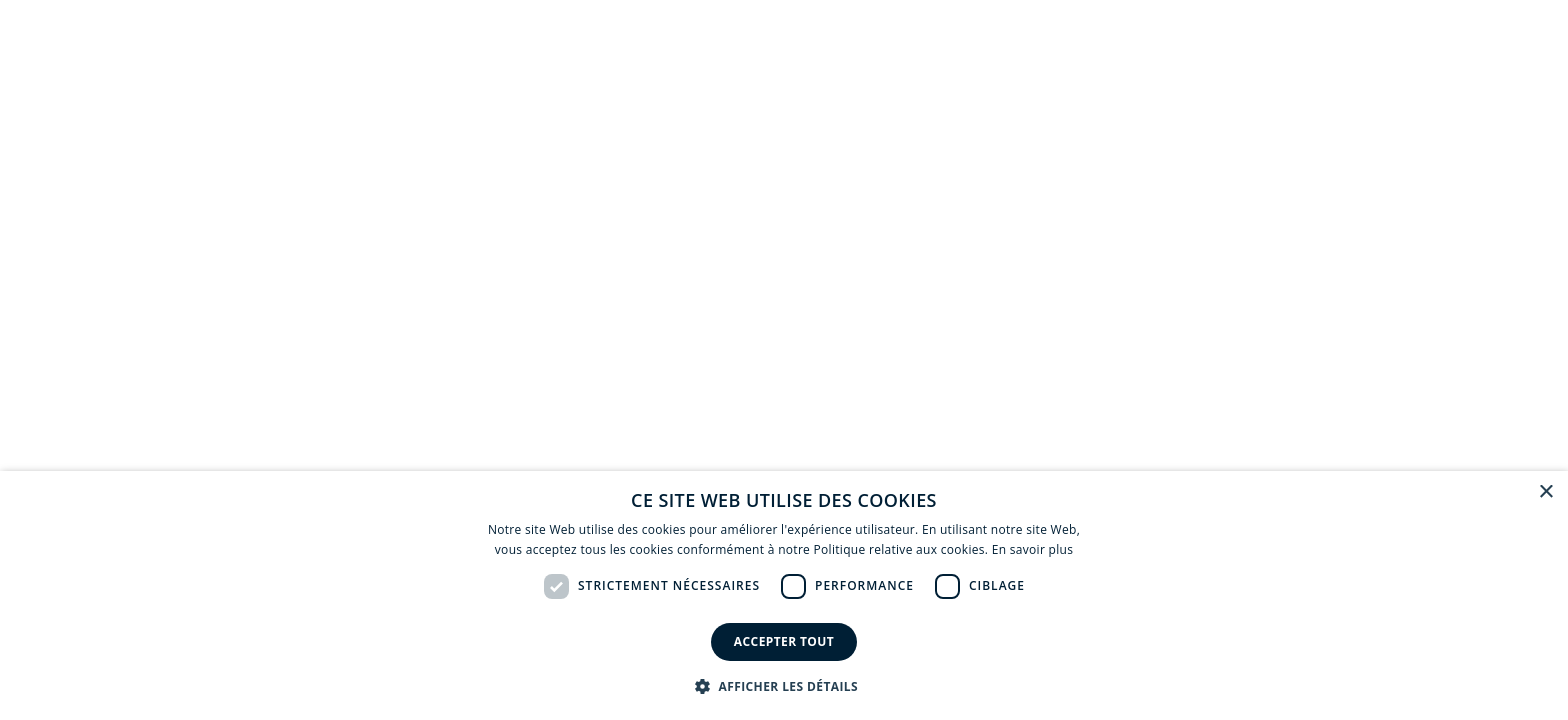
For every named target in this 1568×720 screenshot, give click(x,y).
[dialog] (784, 595)
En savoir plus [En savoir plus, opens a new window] (1032, 549)
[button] (784, 686)
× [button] (1545, 492)
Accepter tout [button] (784, 641)
